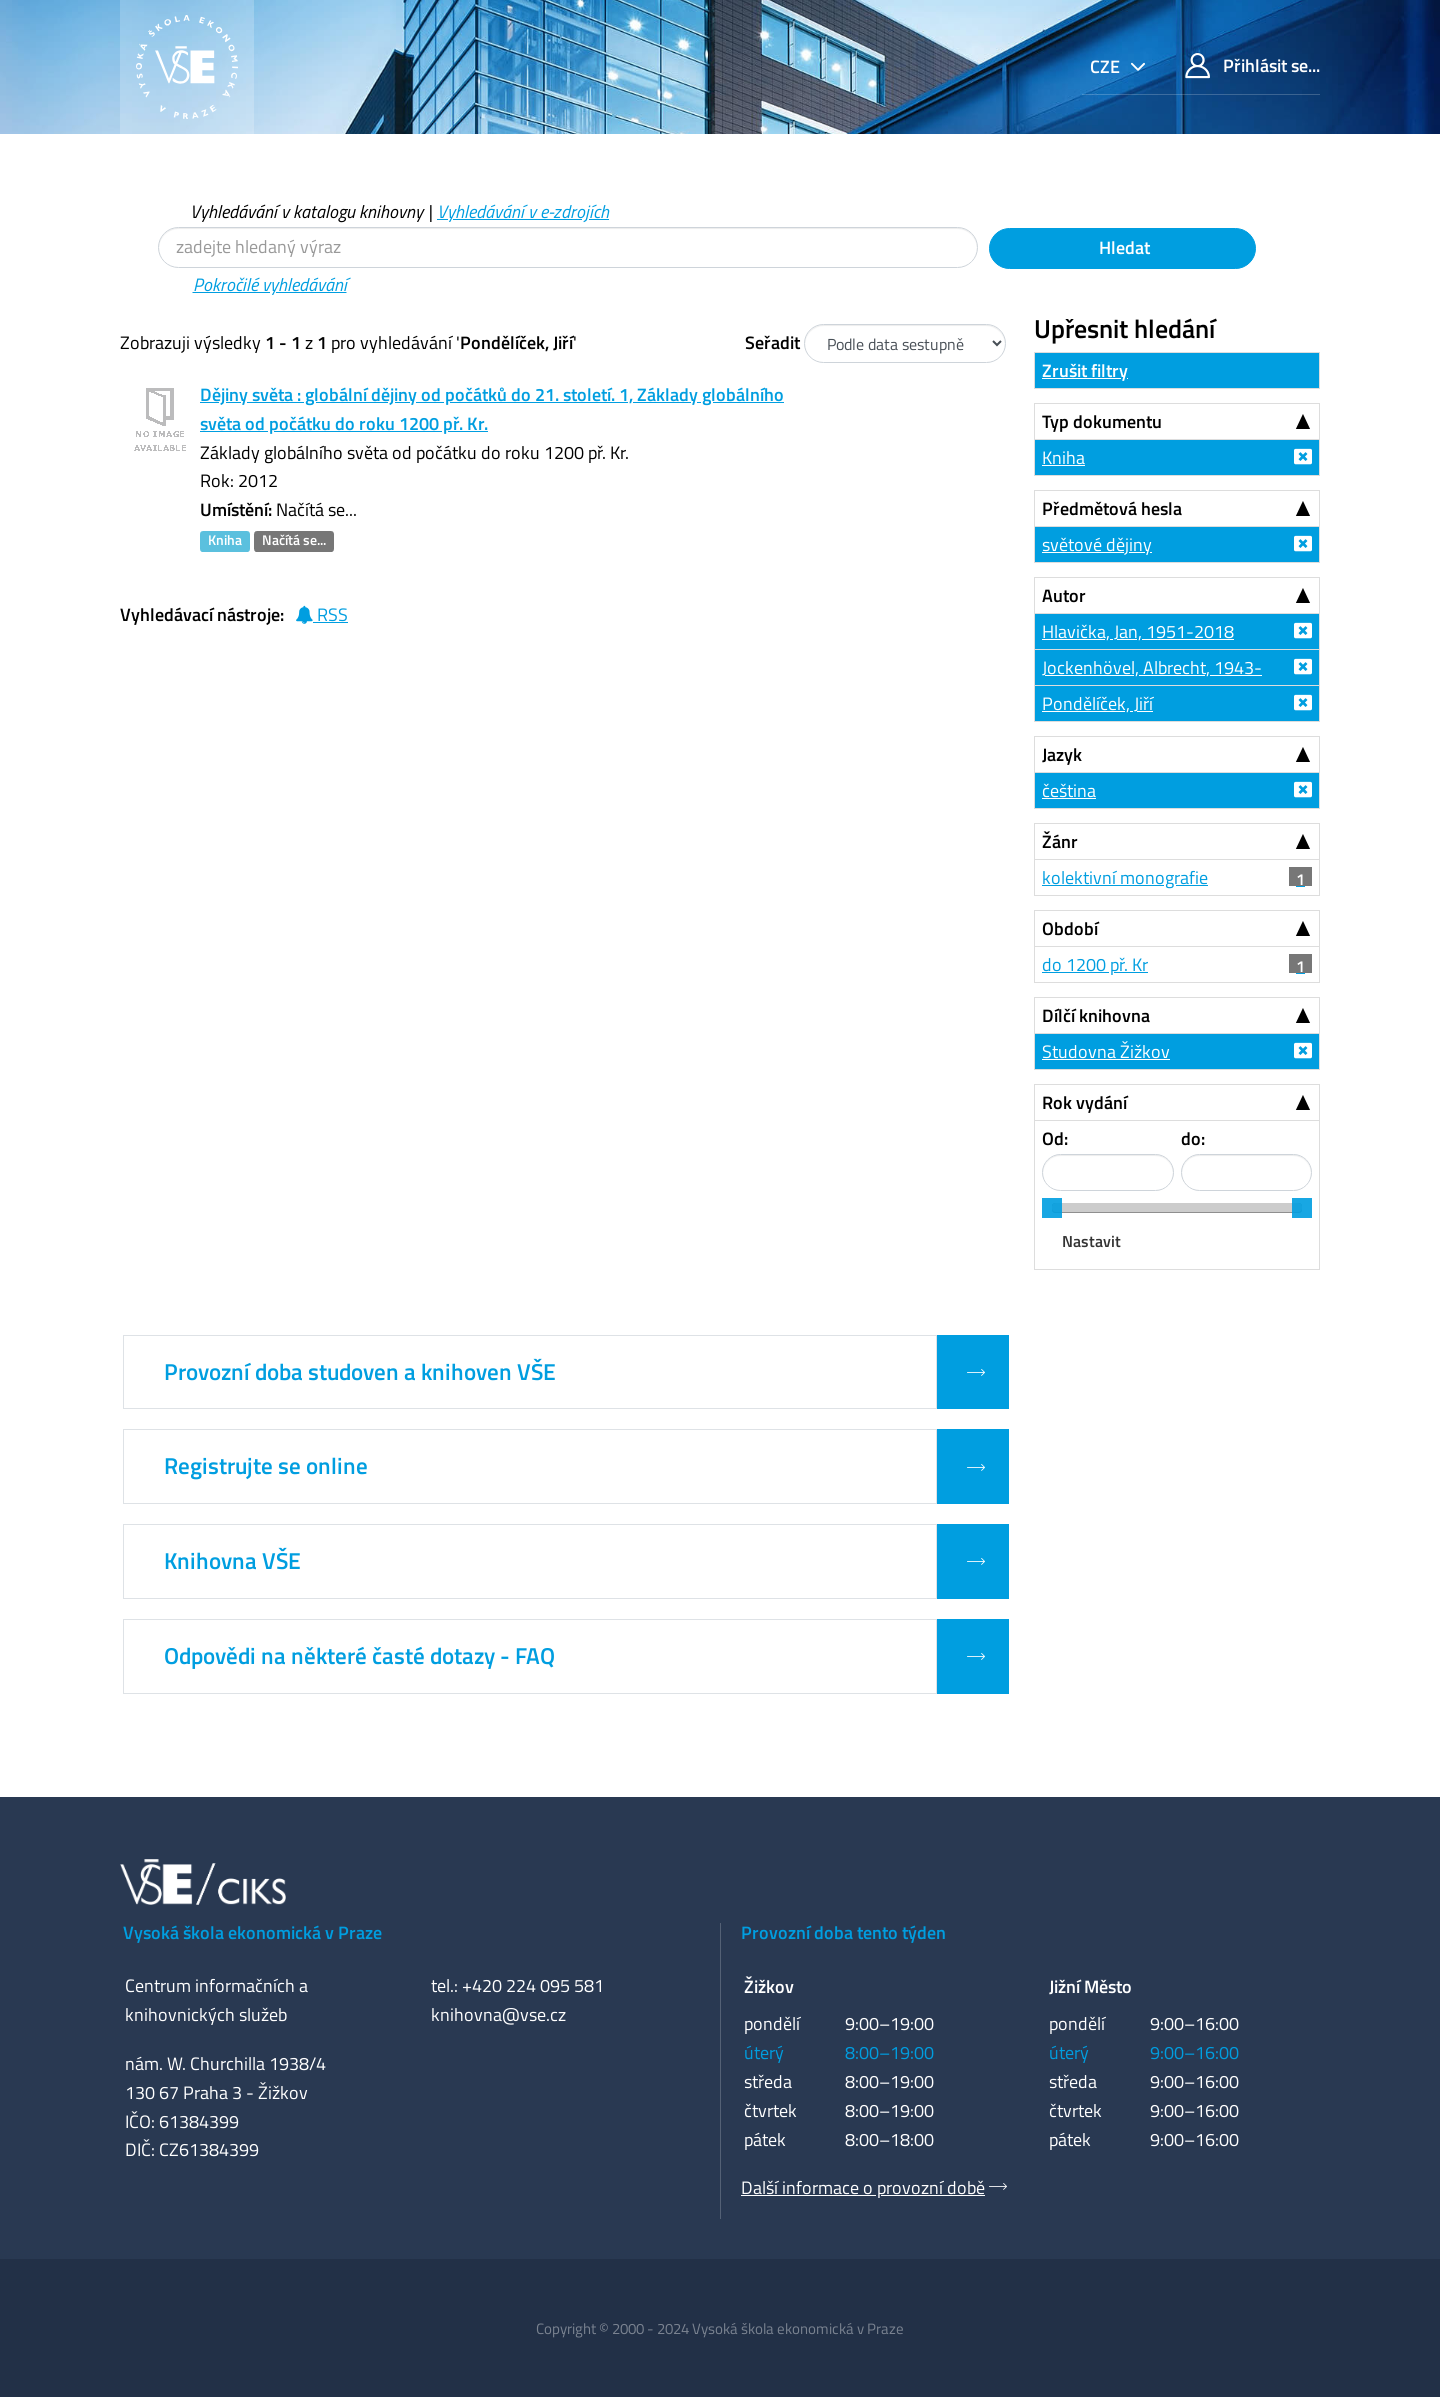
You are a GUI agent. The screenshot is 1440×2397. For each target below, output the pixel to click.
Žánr (1060, 841)
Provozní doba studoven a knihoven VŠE (360, 1372)
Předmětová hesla (1112, 508)
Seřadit (772, 342)
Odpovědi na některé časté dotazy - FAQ (359, 1656)
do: (1193, 1138)
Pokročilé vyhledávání (270, 284)
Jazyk (1062, 754)
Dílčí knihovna (1096, 1015)
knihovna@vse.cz (498, 2014)
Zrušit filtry (1085, 370)
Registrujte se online (266, 1466)
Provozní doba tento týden (843, 1932)
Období (1070, 928)
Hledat (1122, 247)
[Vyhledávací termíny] (568, 247)
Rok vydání (1084, 1102)
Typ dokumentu (1102, 421)
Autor (1064, 595)
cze (1107, 66)
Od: (1055, 1138)
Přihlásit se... (1252, 65)
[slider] (1052, 1208)
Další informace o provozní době (863, 2187)
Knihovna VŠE (232, 1561)
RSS (321, 614)
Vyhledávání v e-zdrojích (523, 211)
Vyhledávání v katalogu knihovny (306, 211)
